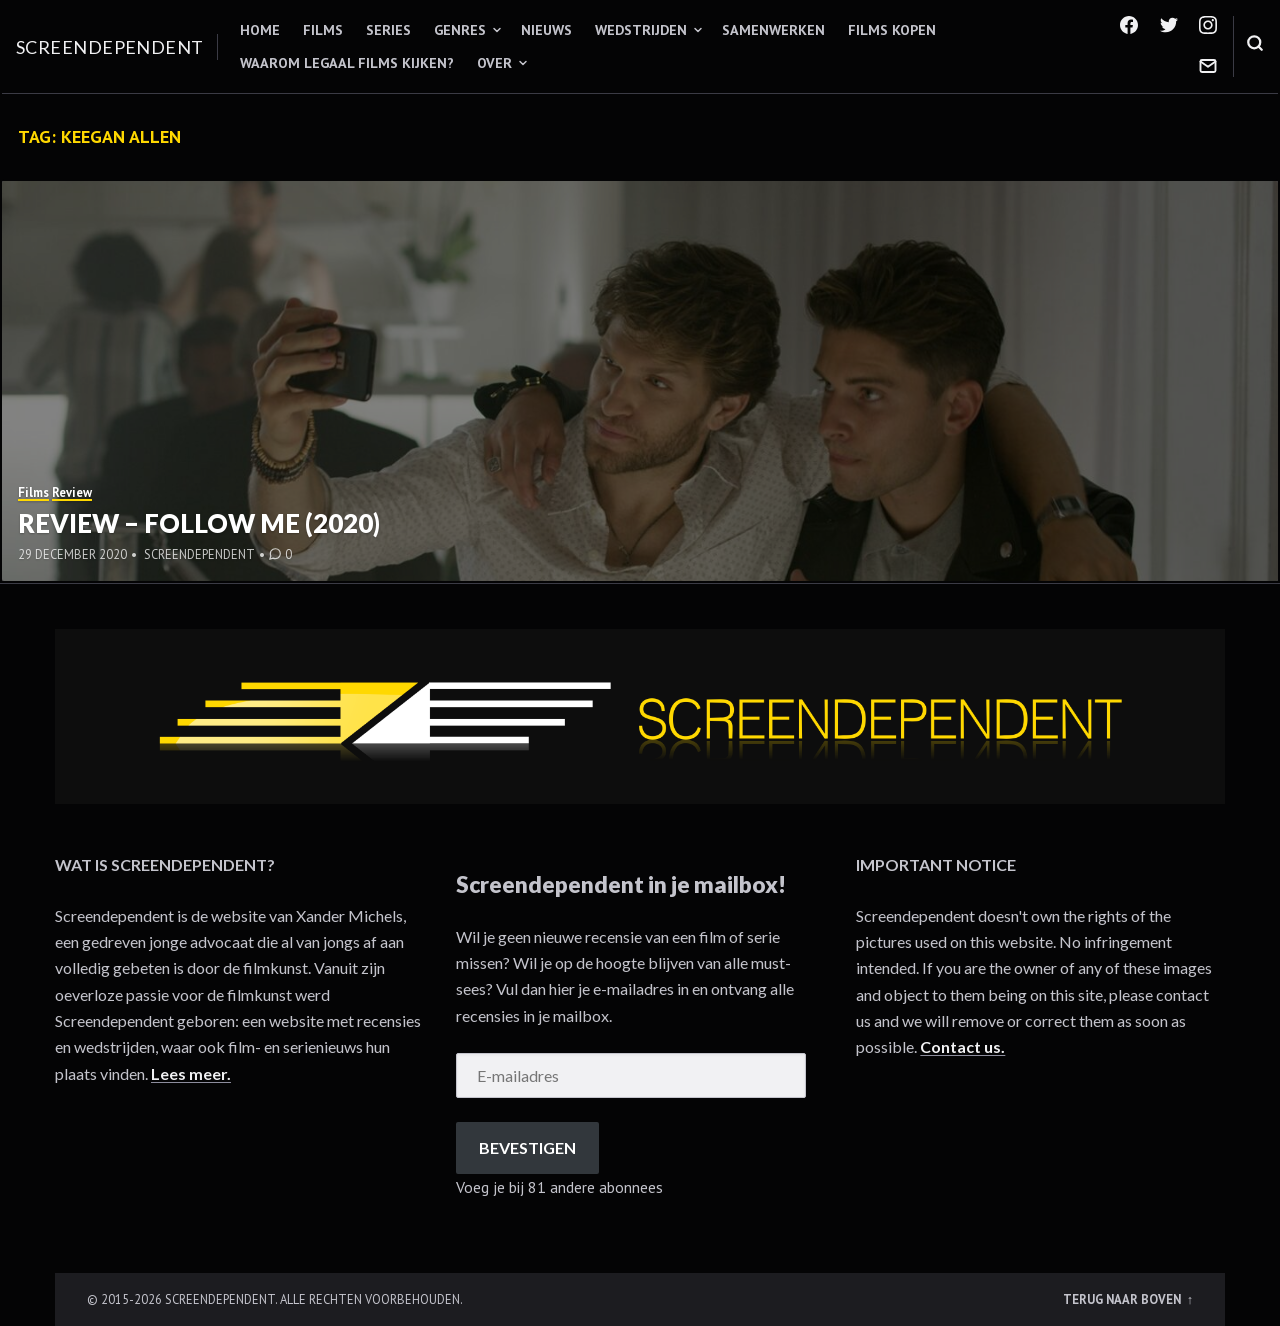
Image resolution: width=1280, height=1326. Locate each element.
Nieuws (546, 30)
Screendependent (110, 47)
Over (494, 63)
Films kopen (892, 30)
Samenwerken (773, 30)
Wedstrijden (641, 30)
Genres (460, 30)
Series (388, 30)
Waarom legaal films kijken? (347, 63)
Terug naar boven (1123, 1299)
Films (323, 30)
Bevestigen (527, 1147)
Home (260, 30)
